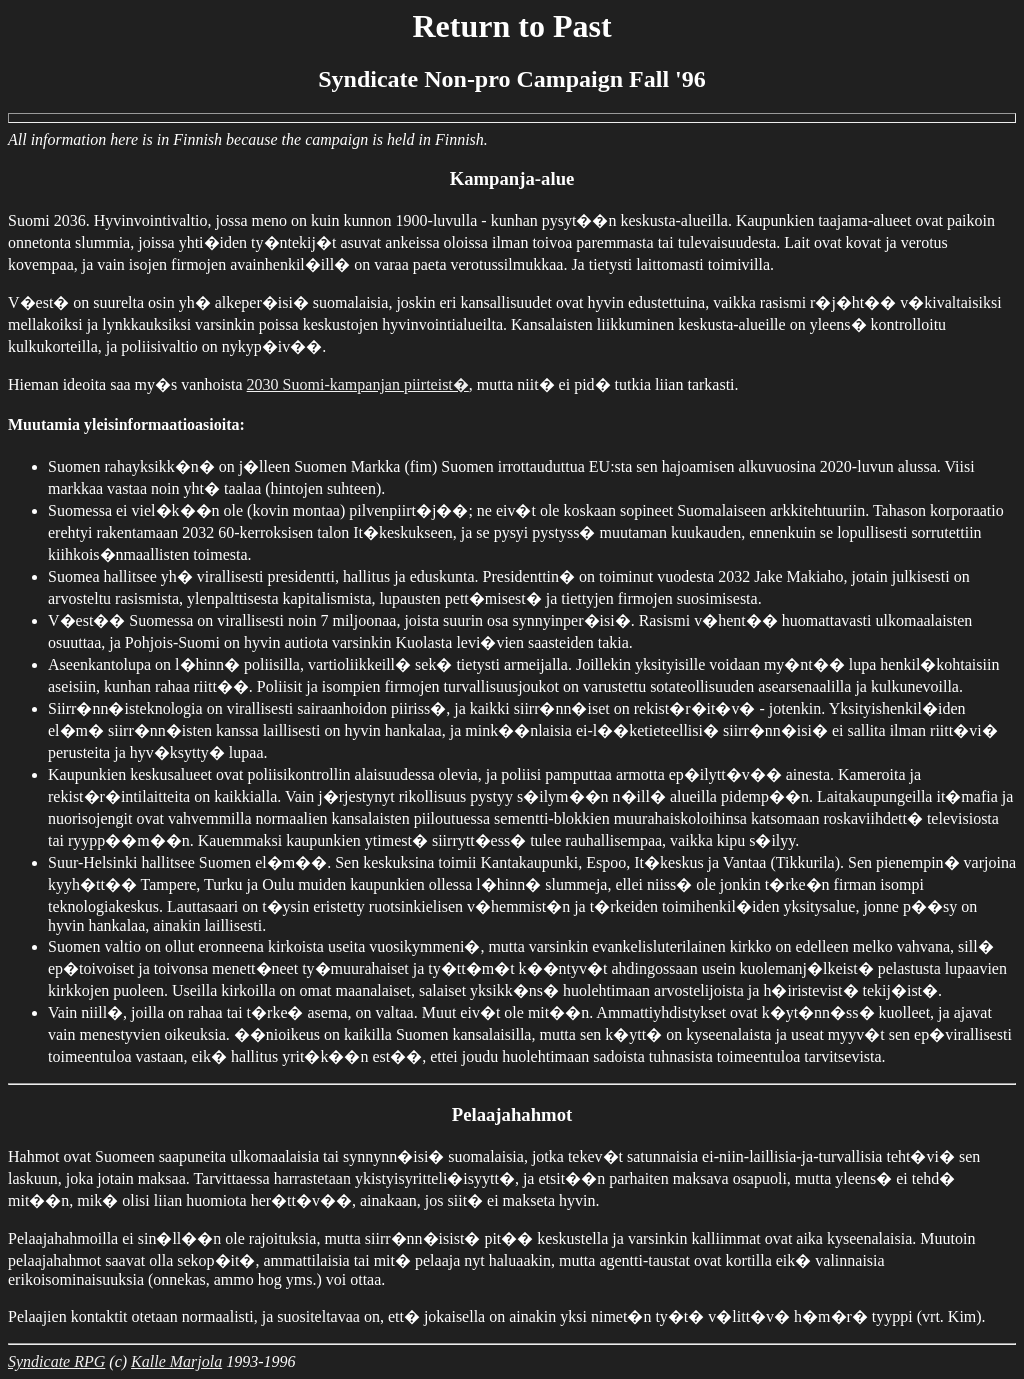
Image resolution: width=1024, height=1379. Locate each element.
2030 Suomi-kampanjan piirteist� (358, 384)
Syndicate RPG (56, 1361)
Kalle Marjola (176, 1361)
